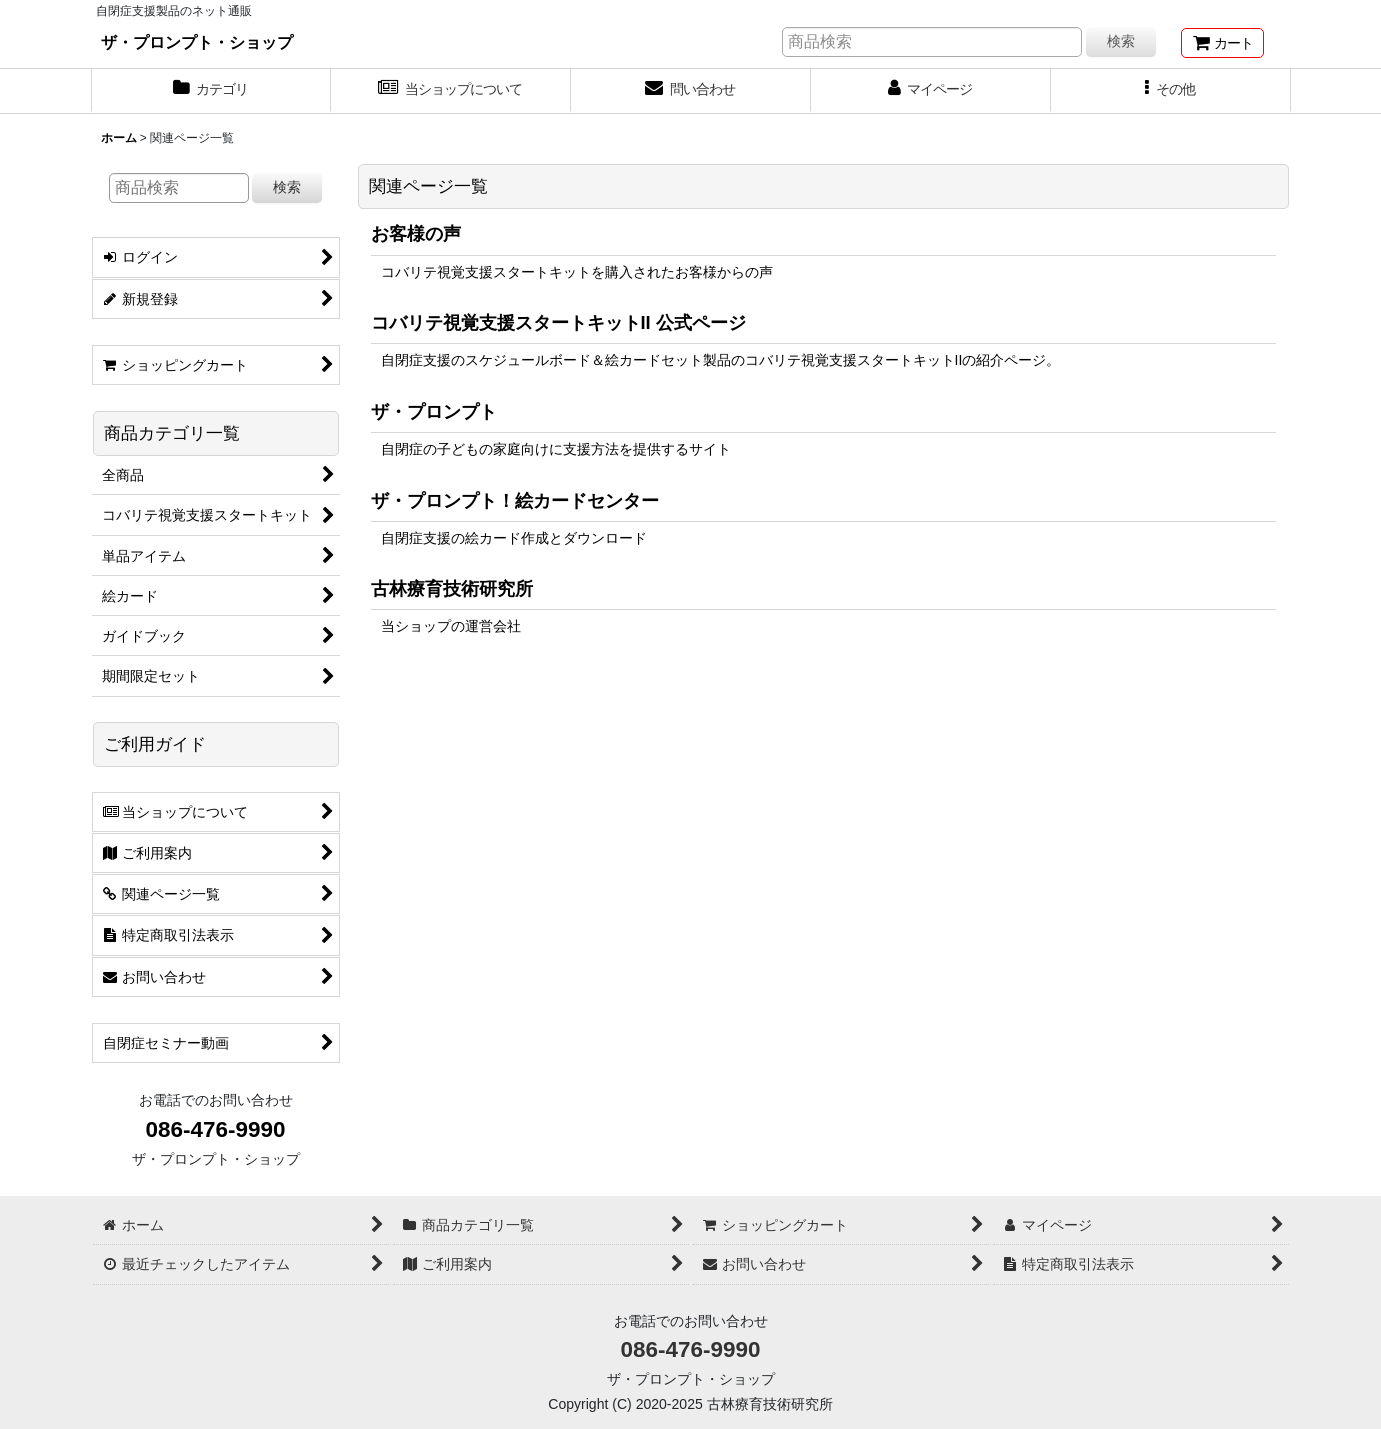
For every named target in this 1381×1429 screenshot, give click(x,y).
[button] (1171, 91)
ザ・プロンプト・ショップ (197, 42)
